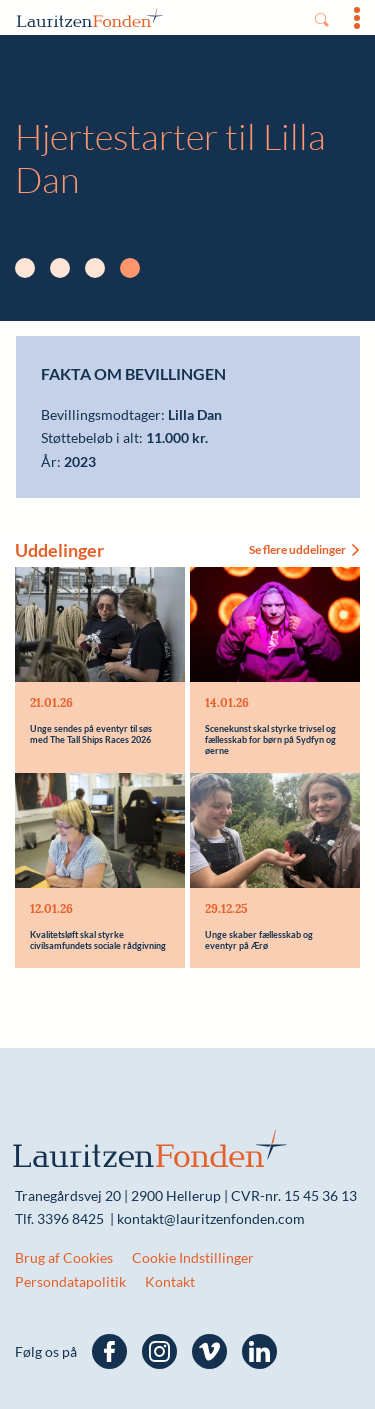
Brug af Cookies (64, 1257)
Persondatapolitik (70, 1281)
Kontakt (170, 1281)
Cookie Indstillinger (193, 1257)
